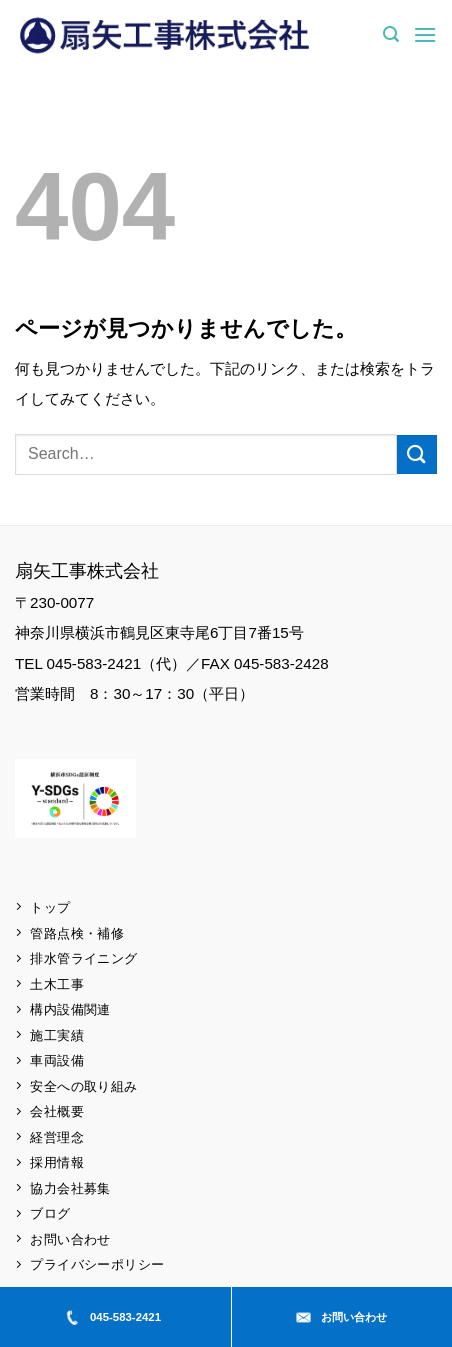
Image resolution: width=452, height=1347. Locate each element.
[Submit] (417, 454)
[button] (391, 34)
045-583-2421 (113, 1317)
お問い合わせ (341, 1317)
